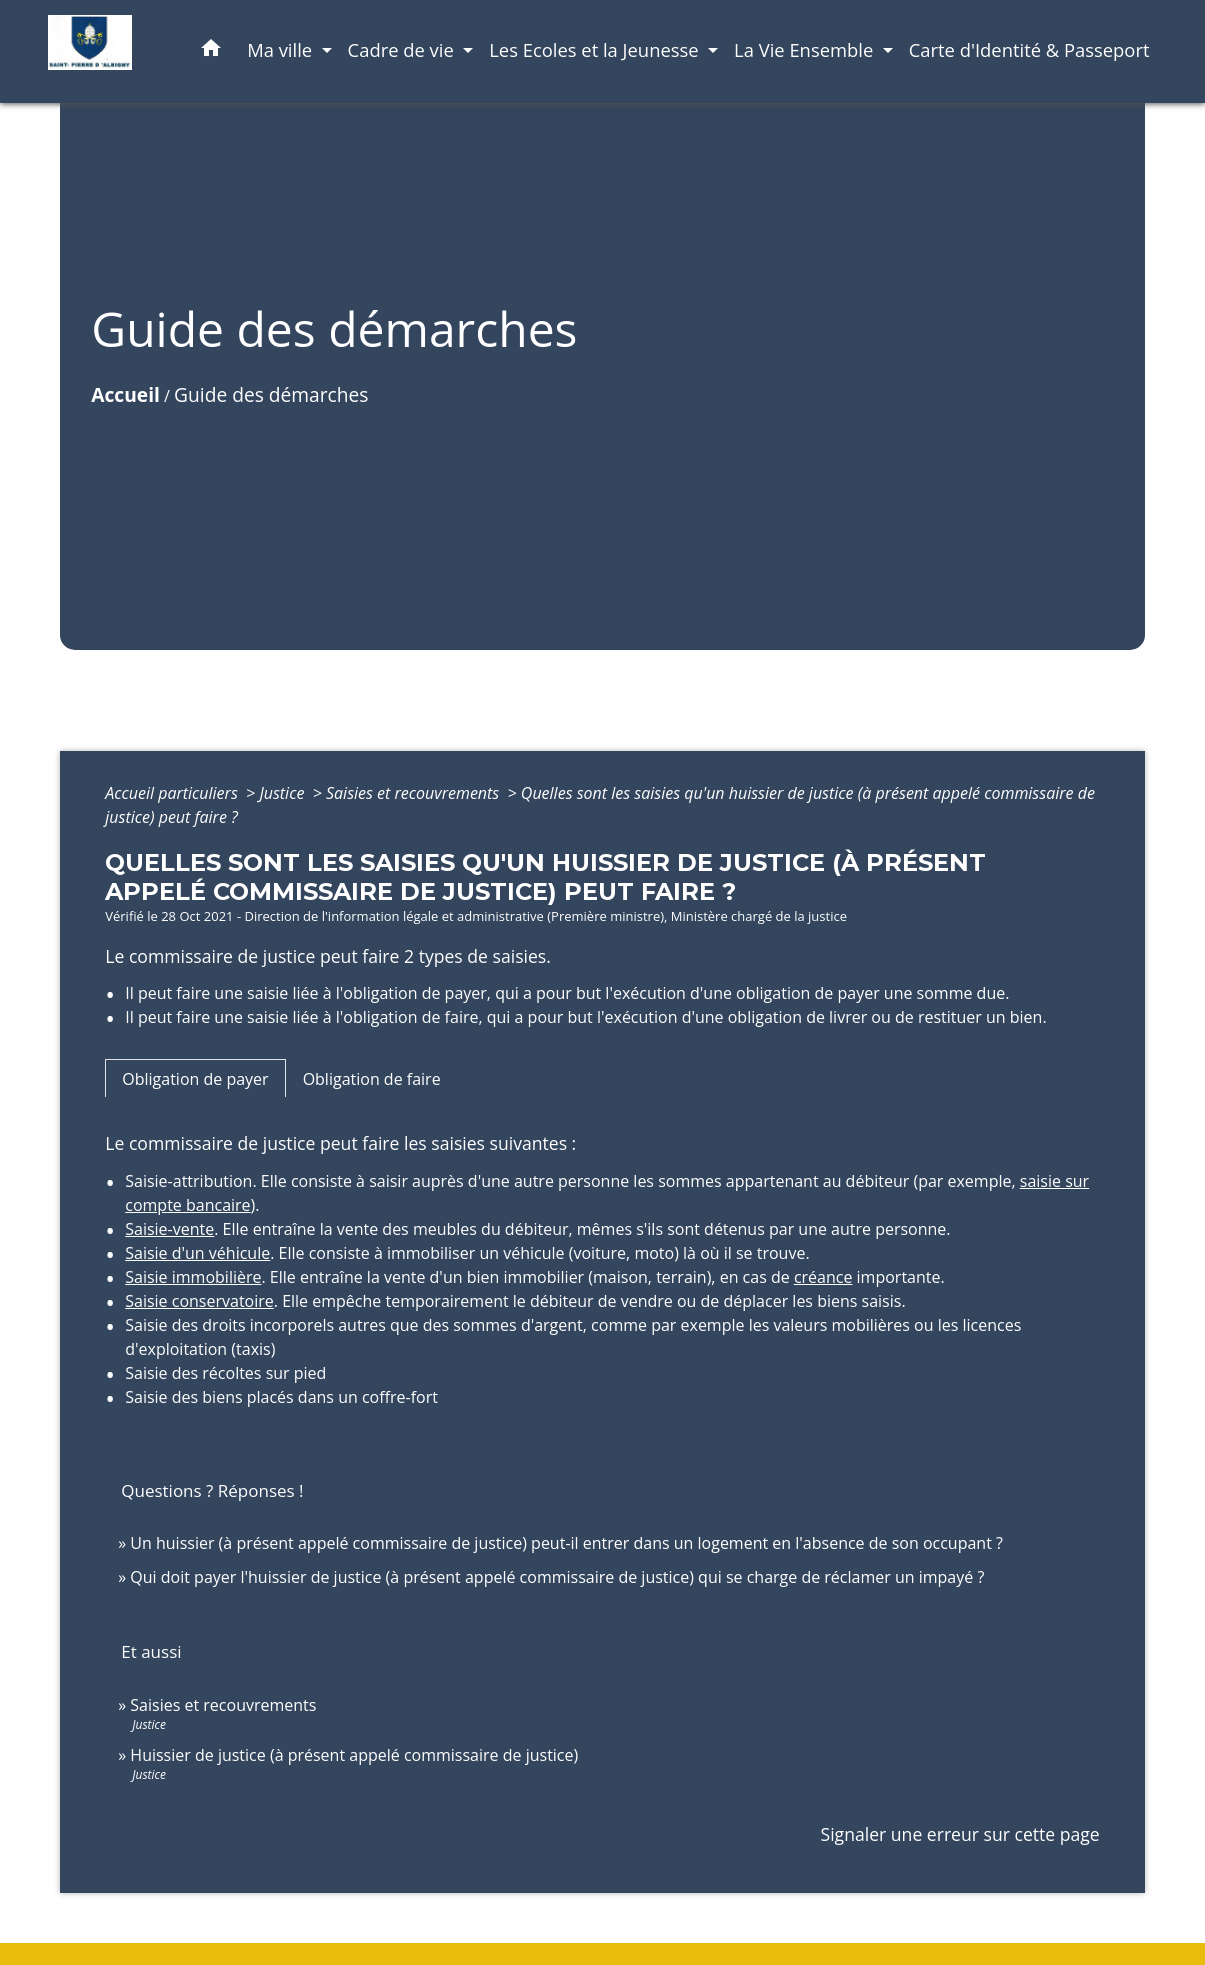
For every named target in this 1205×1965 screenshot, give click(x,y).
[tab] (195, 1078)
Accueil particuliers (173, 793)
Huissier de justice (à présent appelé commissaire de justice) (354, 1755)
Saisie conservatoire (199, 1301)
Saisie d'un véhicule (197, 1253)
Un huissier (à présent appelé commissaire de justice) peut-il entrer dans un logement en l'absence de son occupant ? (566, 1543)
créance (823, 1277)
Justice (283, 793)
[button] (211, 51)
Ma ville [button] (282, 49)
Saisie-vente (169, 1229)
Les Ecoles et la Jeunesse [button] (596, 49)
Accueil (125, 394)
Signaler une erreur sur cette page (960, 1834)
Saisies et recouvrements (414, 793)
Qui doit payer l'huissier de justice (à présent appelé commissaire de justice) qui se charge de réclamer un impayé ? (557, 1577)
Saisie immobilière (193, 1277)
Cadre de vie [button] (403, 49)
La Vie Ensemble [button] (806, 49)
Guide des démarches (271, 394)
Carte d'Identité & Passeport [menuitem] (1029, 49)
